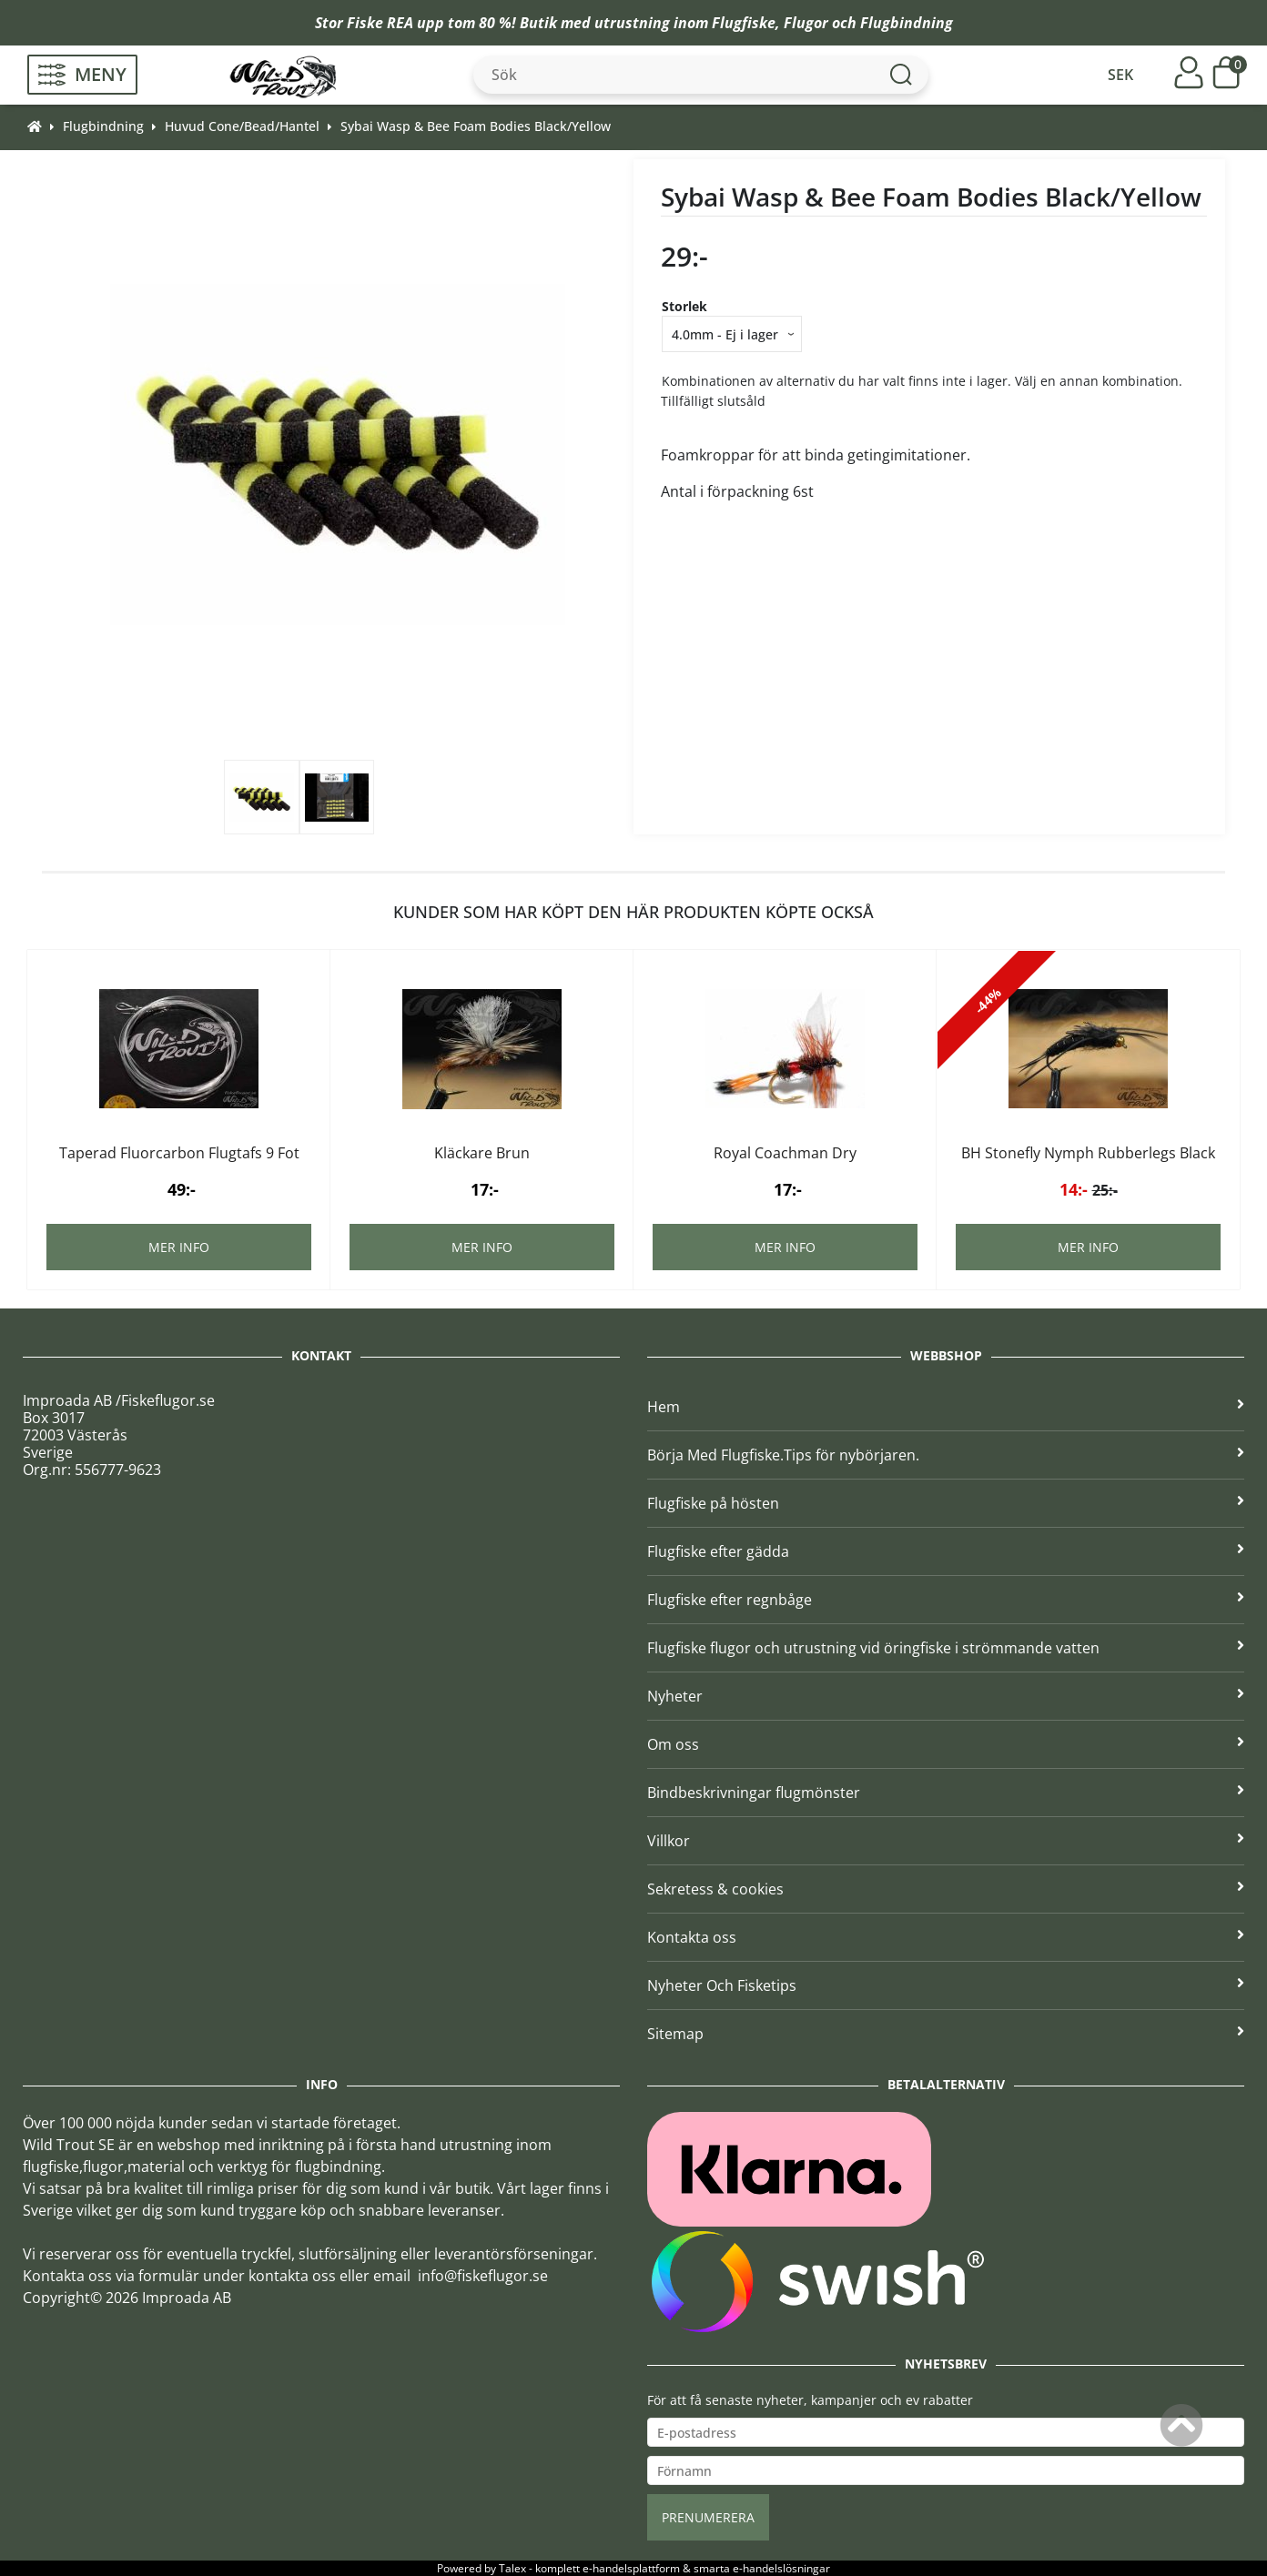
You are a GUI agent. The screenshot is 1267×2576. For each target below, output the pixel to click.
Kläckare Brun (482, 1153)
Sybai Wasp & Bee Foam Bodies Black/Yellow (475, 126)
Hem (945, 1407)
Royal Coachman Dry (785, 1153)
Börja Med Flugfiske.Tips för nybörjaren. (945, 1455)
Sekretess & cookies (945, 1889)
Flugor (806, 23)
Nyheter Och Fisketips (945, 1985)
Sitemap (945, 2034)
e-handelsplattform (631, 2568)
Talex (512, 2568)
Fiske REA (380, 23)
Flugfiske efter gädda (945, 1551)
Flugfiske (743, 23)
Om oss (945, 1744)
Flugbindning (906, 23)
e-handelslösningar (781, 2568)
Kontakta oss (945, 1937)
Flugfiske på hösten (945, 1503)
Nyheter (945, 1696)
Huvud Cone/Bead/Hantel (242, 126)
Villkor (945, 1841)
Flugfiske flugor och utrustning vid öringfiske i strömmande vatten (945, 1648)
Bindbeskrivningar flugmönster (945, 1793)
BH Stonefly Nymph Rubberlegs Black (1088, 1153)
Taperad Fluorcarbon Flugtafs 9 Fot (179, 1153)
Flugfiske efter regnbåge (945, 1600)
